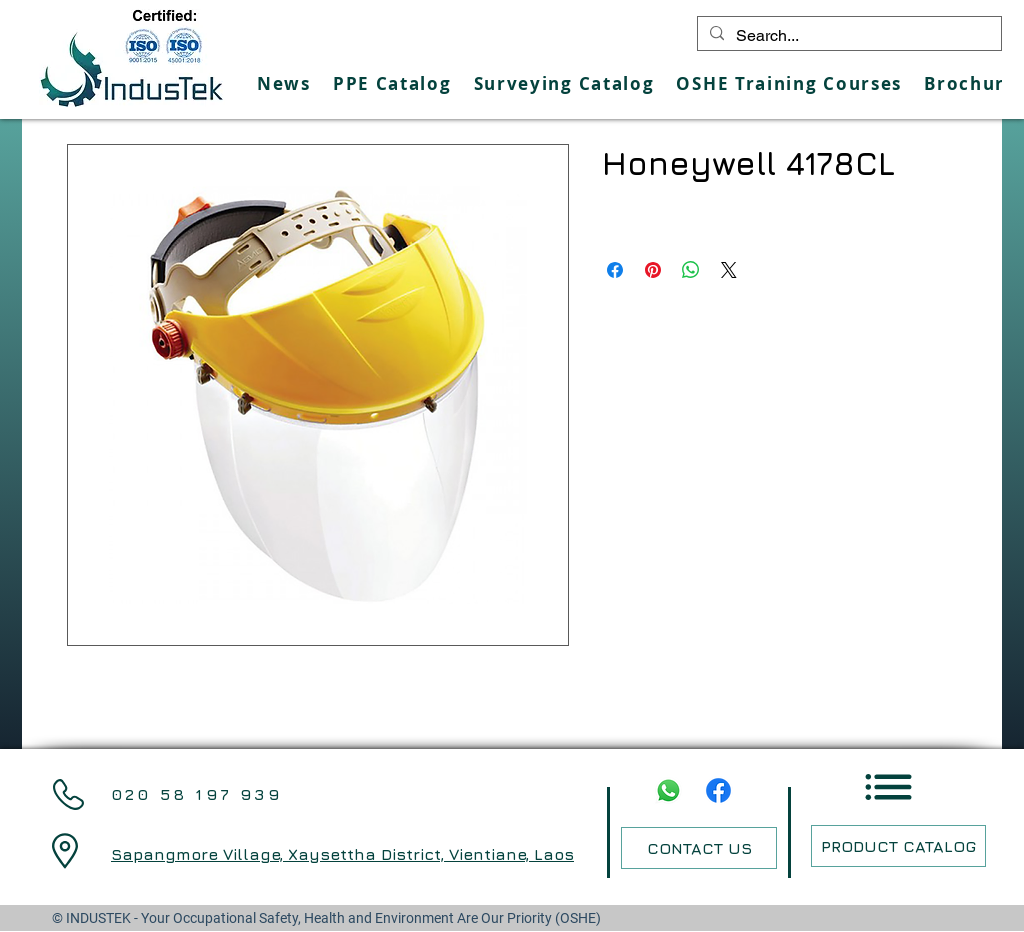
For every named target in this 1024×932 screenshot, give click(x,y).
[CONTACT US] (699, 848)
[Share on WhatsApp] (691, 270)
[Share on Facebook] (615, 270)
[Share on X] (729, 270)
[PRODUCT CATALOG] (898, 846)
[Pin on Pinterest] (653, 270)
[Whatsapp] (668, 790)
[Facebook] (718, 790)
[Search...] (847, 36)
